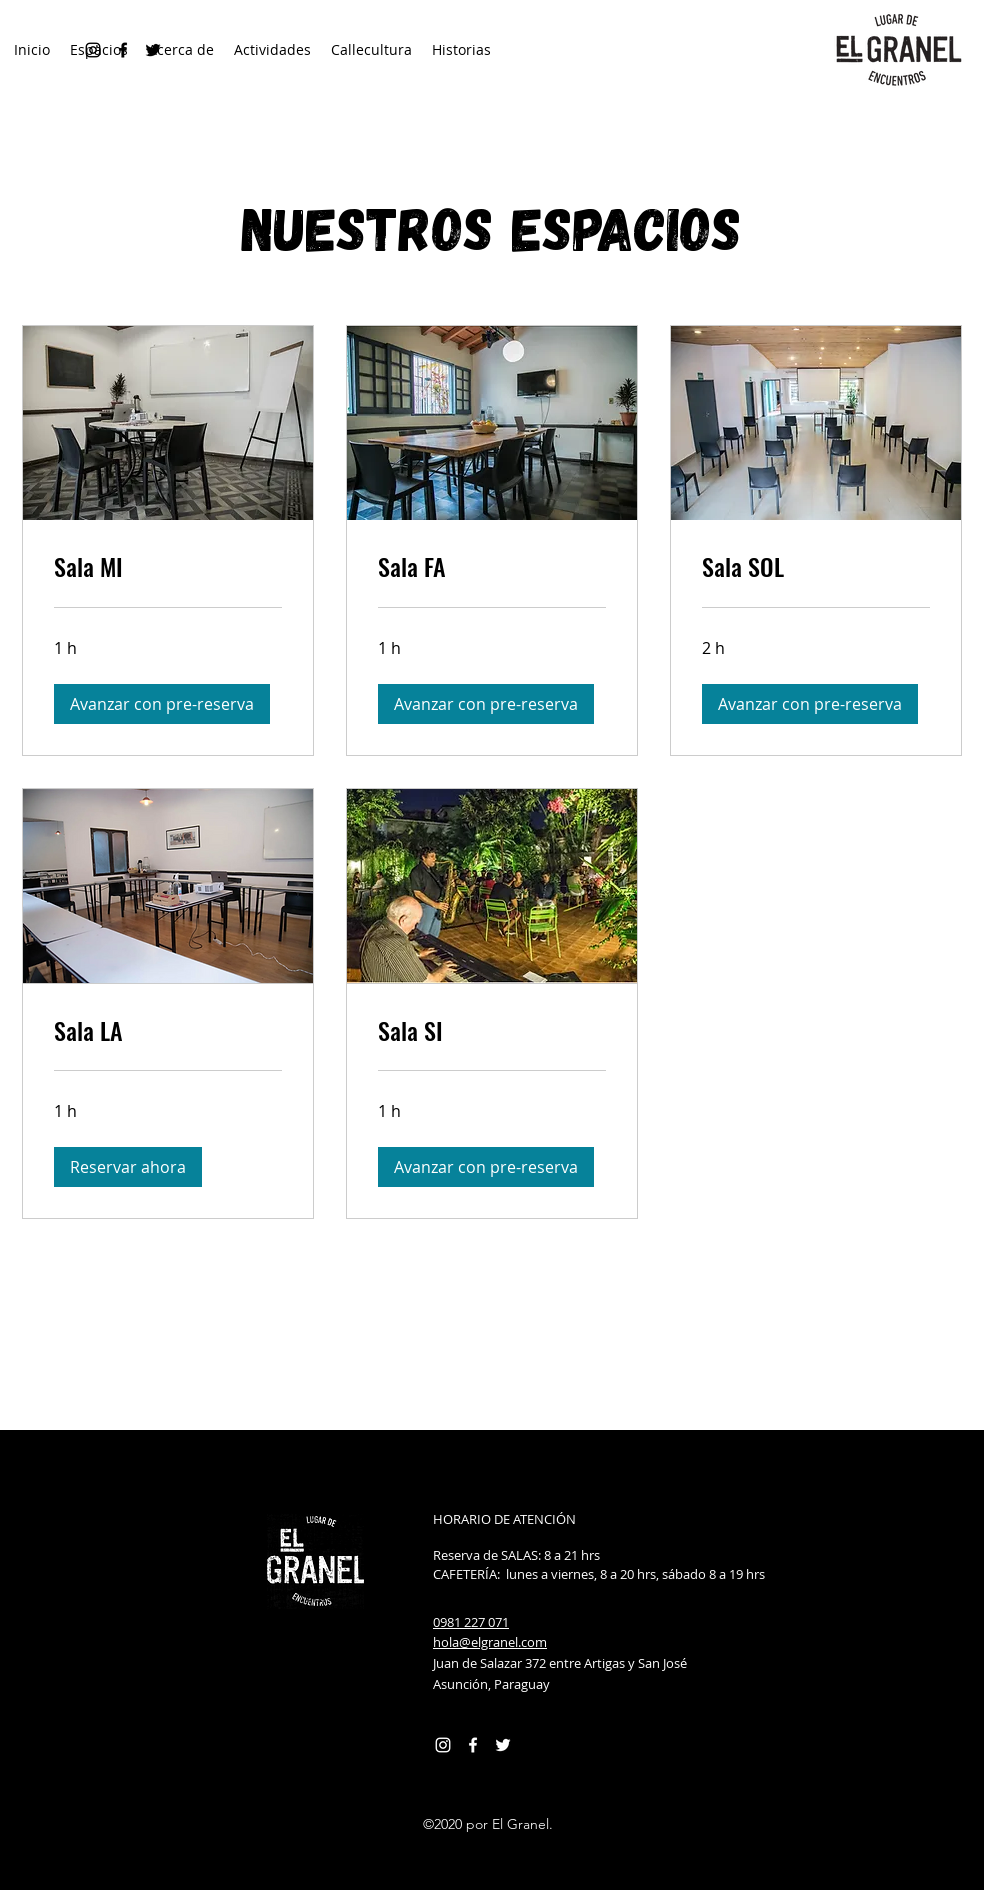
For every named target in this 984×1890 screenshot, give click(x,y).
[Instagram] (443, 1745)
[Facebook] (473, 1745)
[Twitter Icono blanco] (503, 1745)
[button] (162, 704)
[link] (168, 567)
